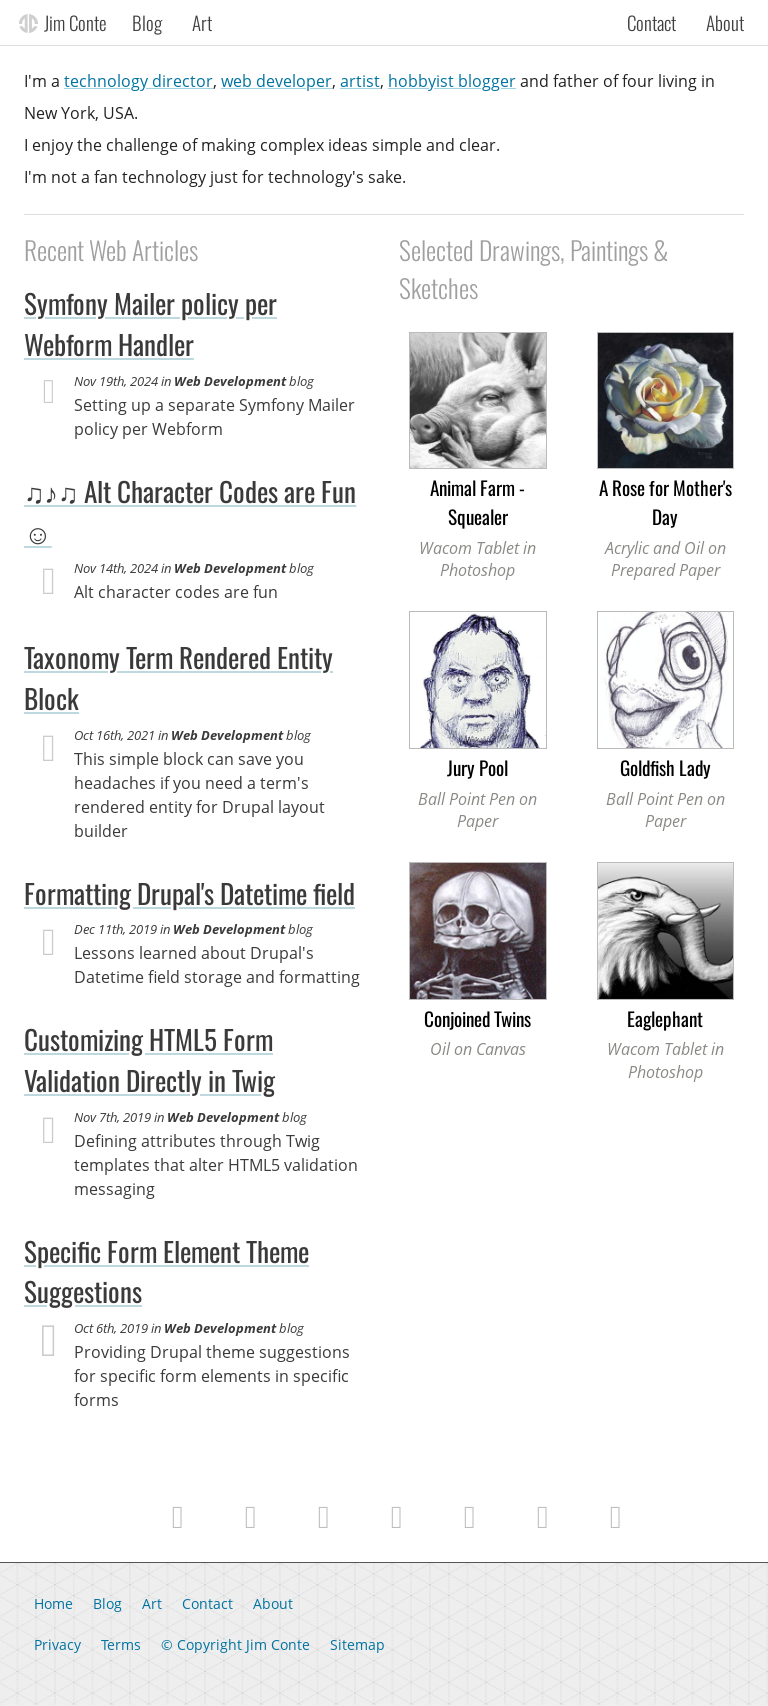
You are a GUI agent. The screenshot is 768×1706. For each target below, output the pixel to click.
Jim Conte (75, 22)
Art (202, 22)
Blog (147, 22)
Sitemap (357, 1644)
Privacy (57, 1644)
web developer (276, 81)
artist (360, 81)
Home (53, 1603)
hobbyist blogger (452, 81)
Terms (121, 1644)
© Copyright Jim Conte (235, 1644)
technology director (138, 81)
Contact (651, 22)
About (725, 22)
